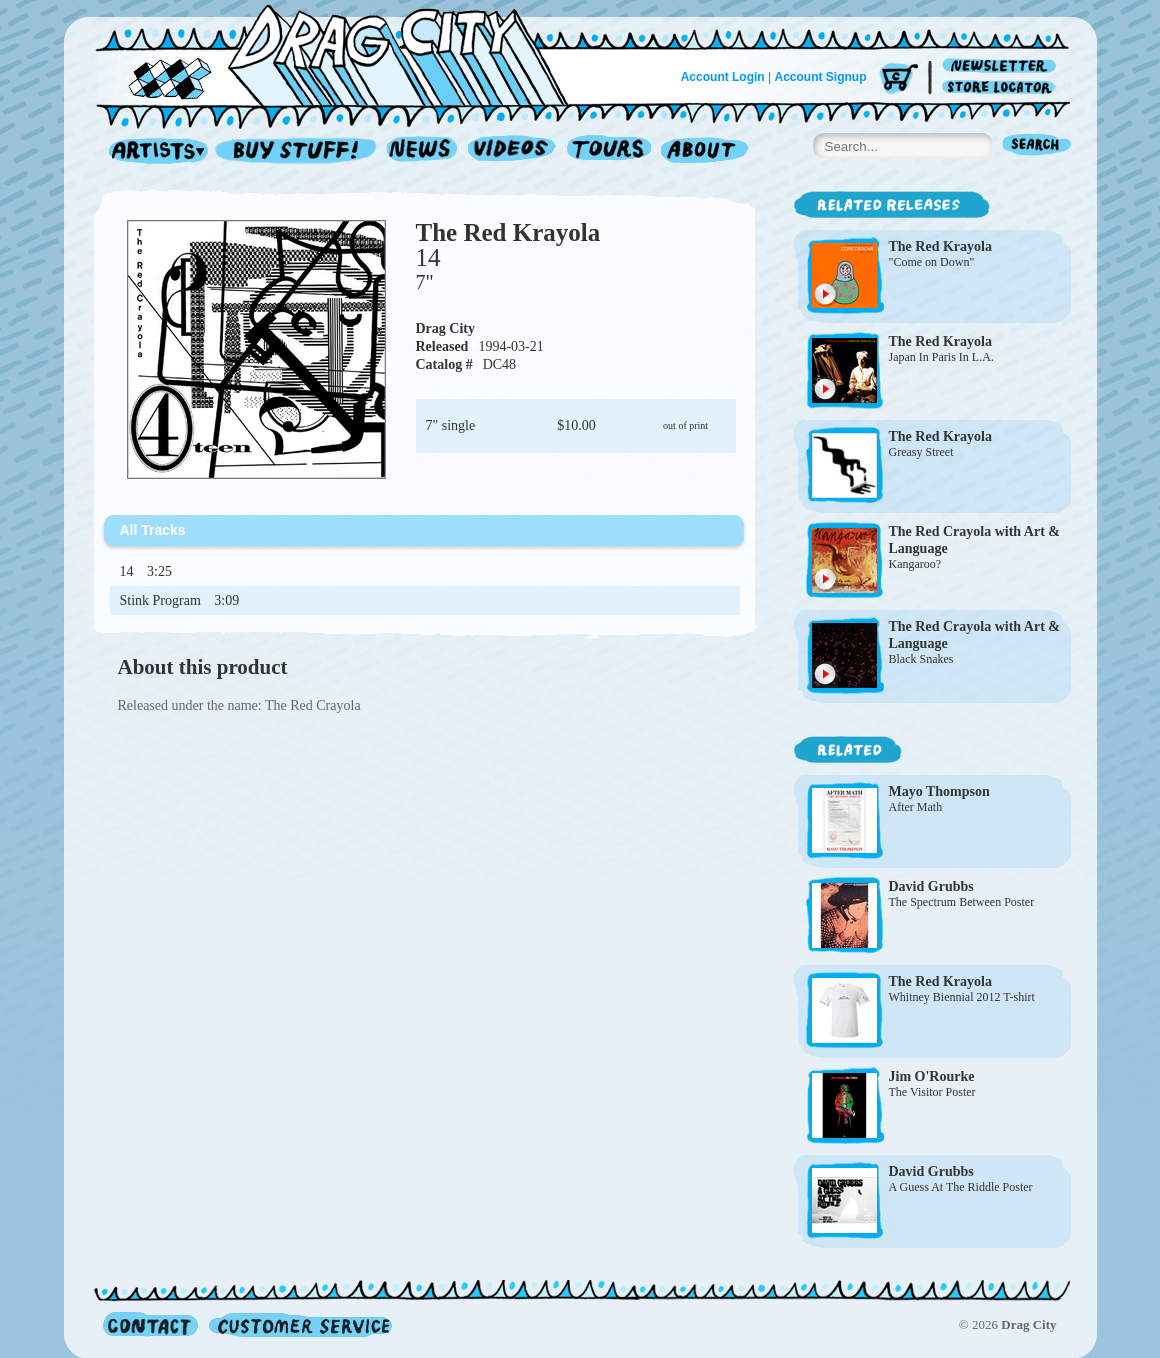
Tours (609, 151)
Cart (899, 79)
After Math (916, 807)
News (423, 151)
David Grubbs (931, 886)
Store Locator (1002, 87)
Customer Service (299, 1324)
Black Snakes (921, 659)
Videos (512, 151)
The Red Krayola (508, 232)
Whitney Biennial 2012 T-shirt (962, 997)
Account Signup (821, 77)
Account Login (723, 77)
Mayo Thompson (939, 791)
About (704, 151)
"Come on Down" (932, 262)
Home (344, 54)
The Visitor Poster (932, 1092)
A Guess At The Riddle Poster (961, 1187)
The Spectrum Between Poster (962, 902)
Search (1037, 146)
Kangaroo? (915, 564)
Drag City (446, 328)
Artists (153, 151)
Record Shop (298, 151)
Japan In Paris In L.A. (941, 357)
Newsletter (1002, 66)
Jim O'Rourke (932, 1076)
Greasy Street (921, 452)
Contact (150, 1324)
